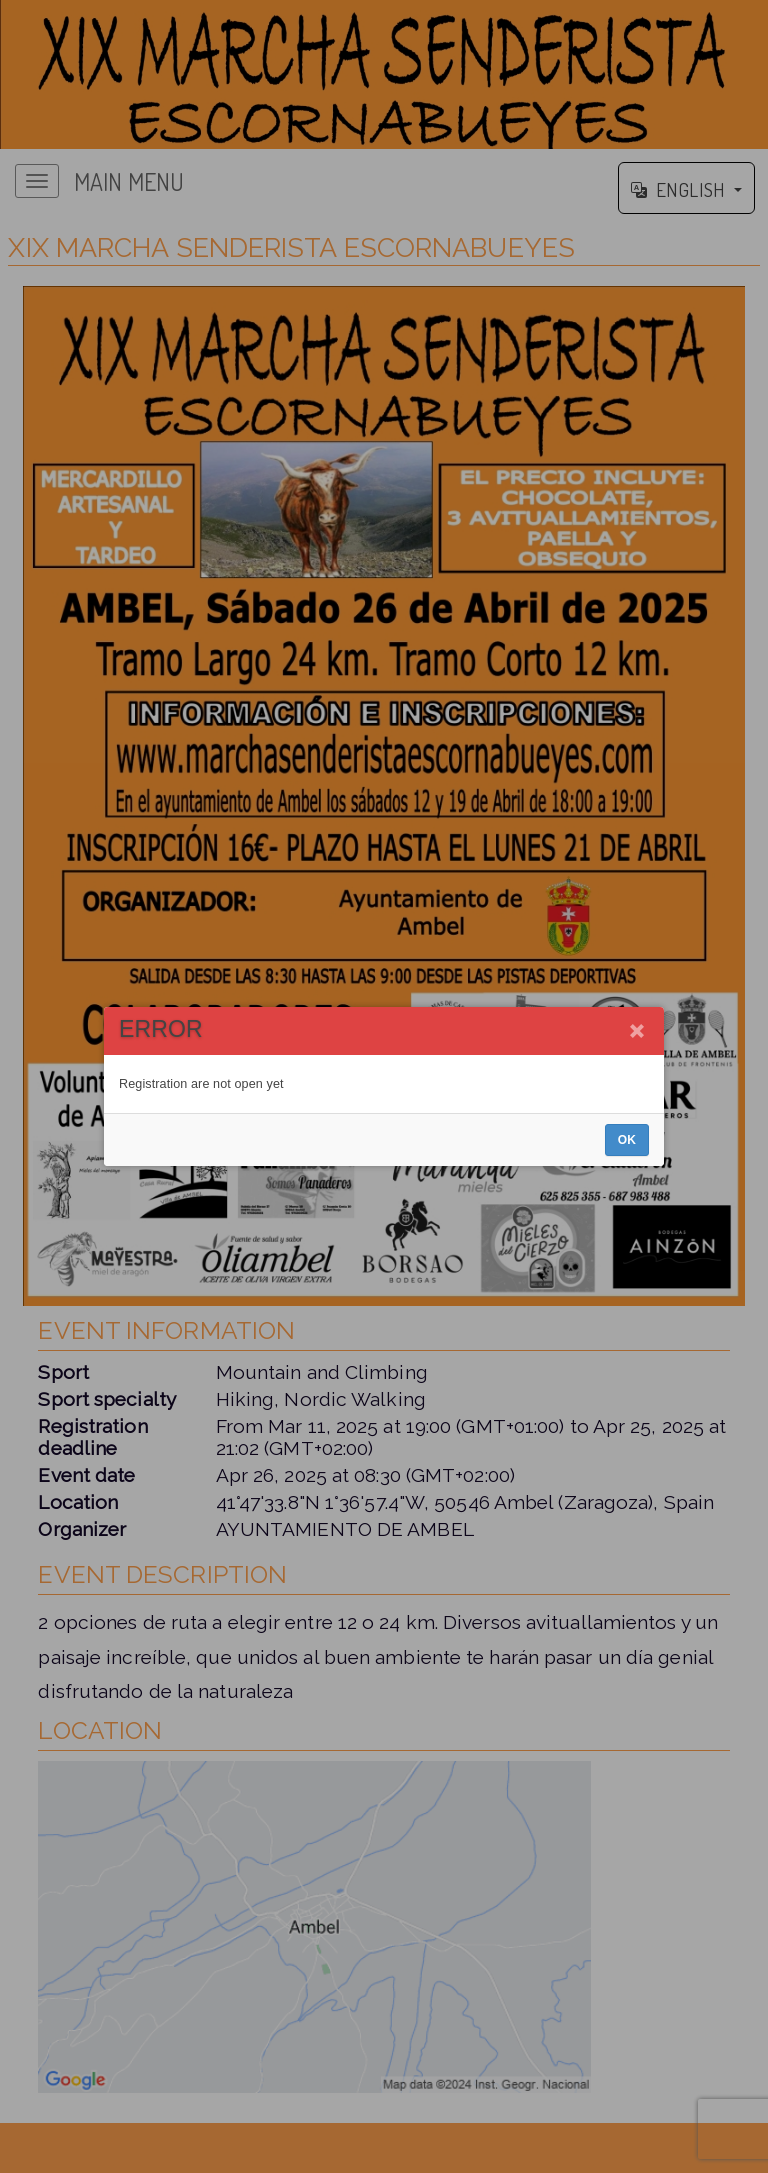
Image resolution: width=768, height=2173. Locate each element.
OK (627, 1140)
